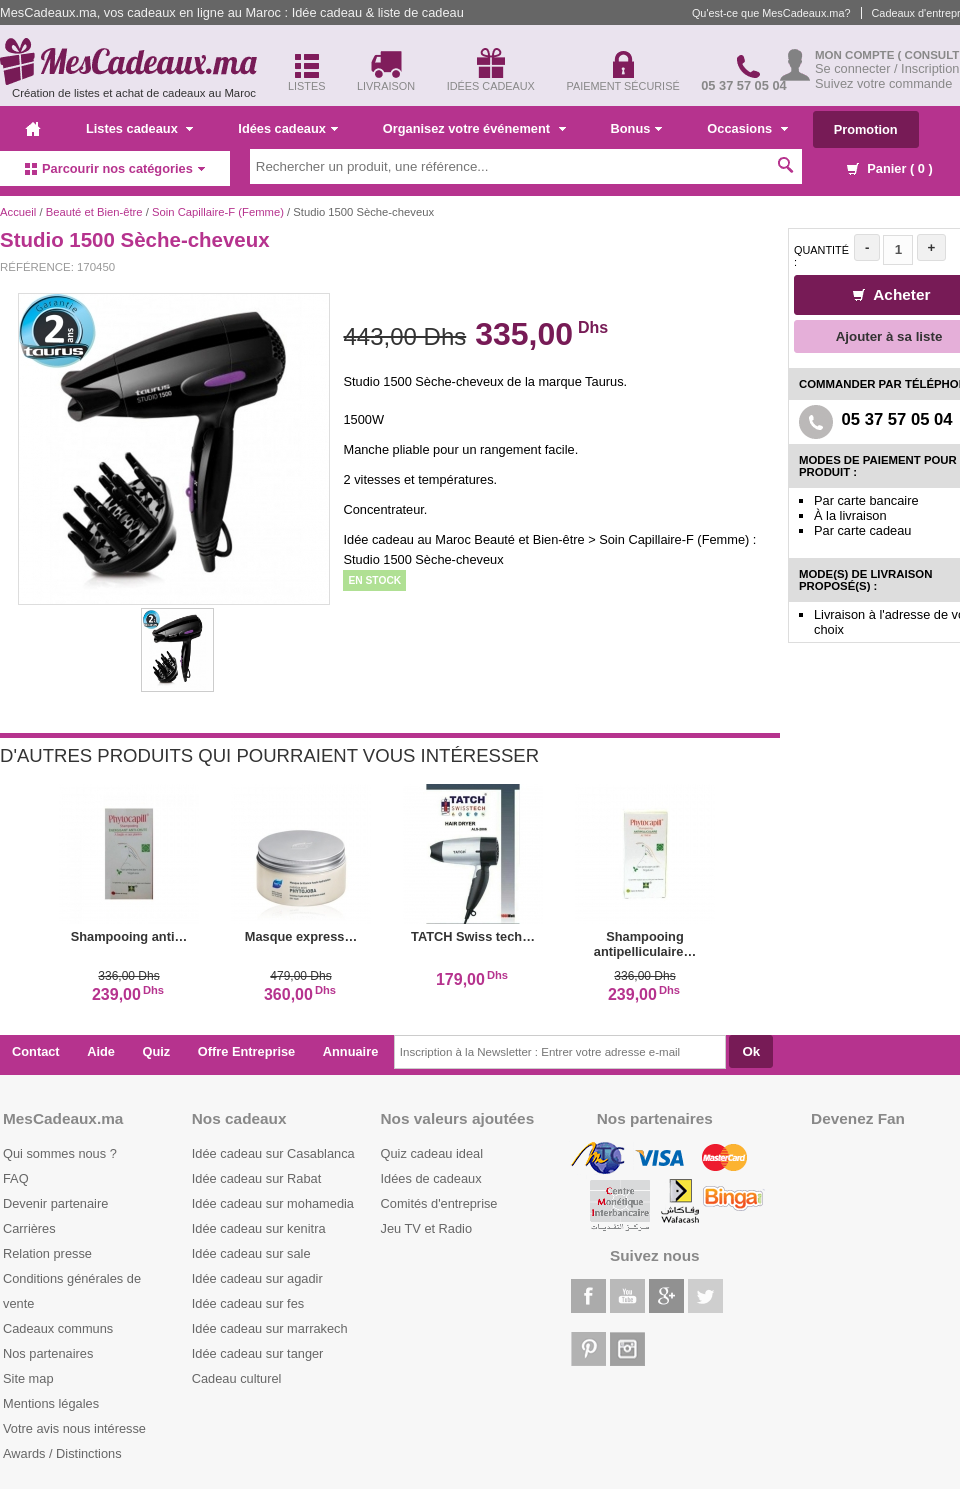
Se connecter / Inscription (887, 68)
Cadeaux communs (58, 1328)
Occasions (747, 128)
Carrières (29, 1228)
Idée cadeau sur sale (251, 1253)
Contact (36, 1051)
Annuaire (350, 1051)
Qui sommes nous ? (60, 1153)
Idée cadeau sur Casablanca (273, 1153)
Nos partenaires (48, 1353)
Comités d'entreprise (439, 1203)
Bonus (637, 128)
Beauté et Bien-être (94, 212)
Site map (28, 1378)
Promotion (866, 129)
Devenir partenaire (55, 1203)
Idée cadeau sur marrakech (270, 1328)
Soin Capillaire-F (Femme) (218, 212)
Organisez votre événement (474, 128)
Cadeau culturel (237, 1378)
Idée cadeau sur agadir (257, 1278)
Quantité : (821, 256)
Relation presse (47, 1253)
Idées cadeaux (288, 128)
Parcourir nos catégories (115, 168)
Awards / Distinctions (62, 1453)
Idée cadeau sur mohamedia (273, 1203)
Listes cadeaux (139, 128)
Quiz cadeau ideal (432, 1153)
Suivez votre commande (883, 83)
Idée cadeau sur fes (248, 1303)
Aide (101, 1051)
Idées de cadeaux (431, 1178)
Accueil (18, 212)
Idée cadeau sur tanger (258, 1353)
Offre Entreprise (246, 1051)
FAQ (16, 1178)
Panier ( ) (890, 168)
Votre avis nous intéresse (74, 1428)
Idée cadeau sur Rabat (256, 1178)
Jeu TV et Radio (427, 1228)
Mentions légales (51, 1403)
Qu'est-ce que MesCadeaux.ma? (771, 13)
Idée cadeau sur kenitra (259, 1228)
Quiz (157, 1051)
